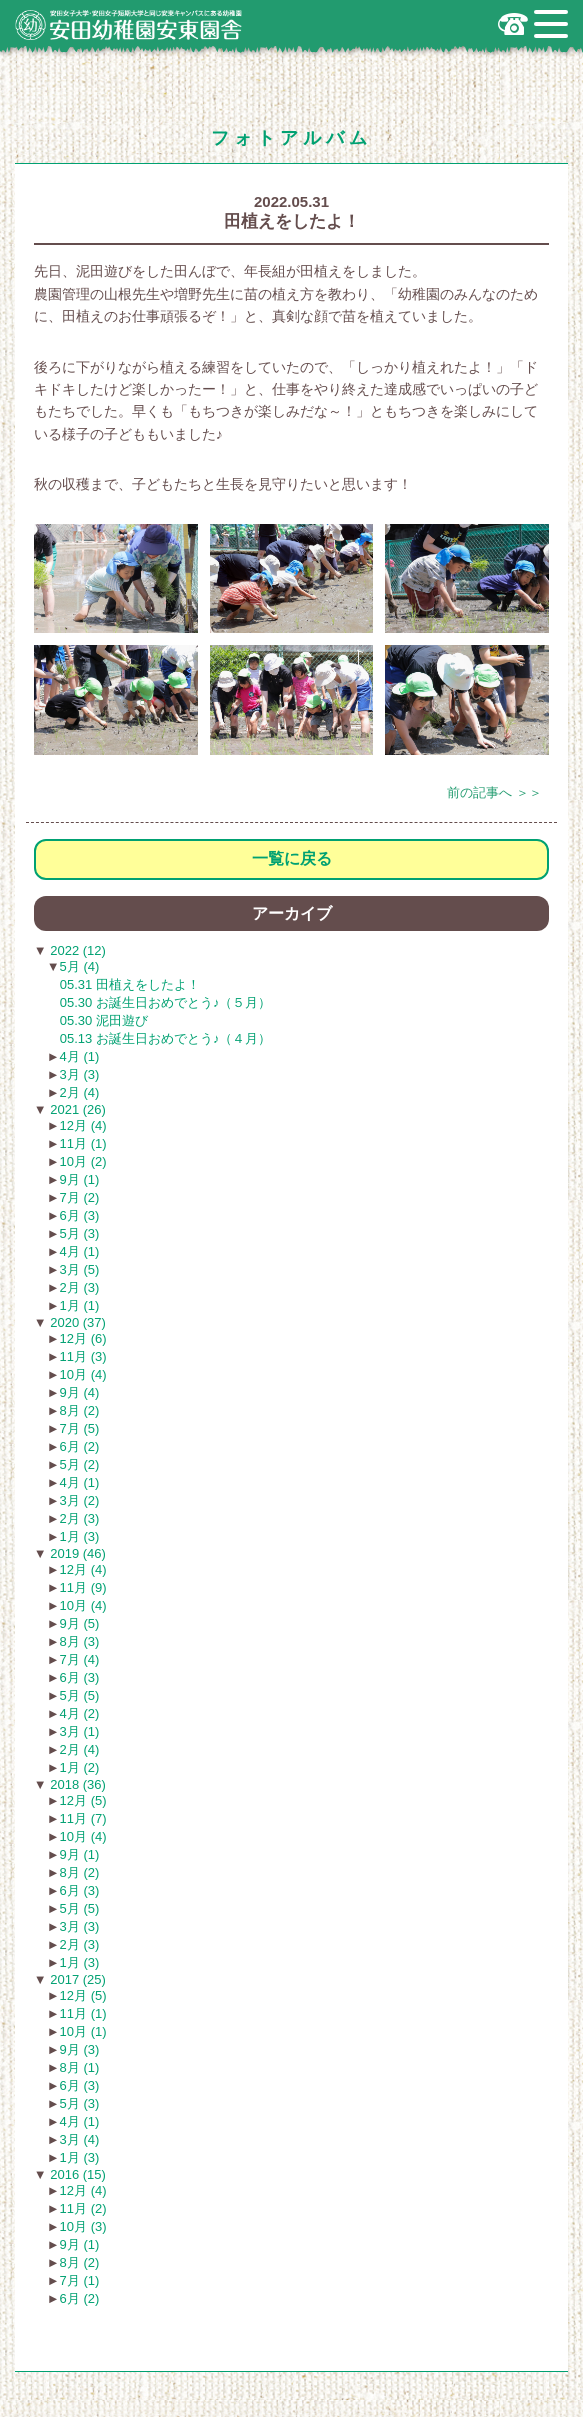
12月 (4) (83, 1125)
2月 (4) (80, 1092)
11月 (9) (83, 1587)
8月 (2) (80, 1410)
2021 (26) (76, 1109)
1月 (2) (80, 1767)
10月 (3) (83, 2226)
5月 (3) (80, 1233)
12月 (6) (83, 1338)
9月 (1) (80, 1179)
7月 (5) (80, 1428)
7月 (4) (80, 1659)
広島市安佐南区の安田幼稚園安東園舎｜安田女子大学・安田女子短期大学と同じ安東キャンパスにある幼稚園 (129, 25)
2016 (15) (76, 2174)
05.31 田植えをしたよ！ (130, 984)
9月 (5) (80, 1623)
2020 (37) (76, 1322)
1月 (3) (80, 1536)
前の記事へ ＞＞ (494, 792)
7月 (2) (80, 1197)
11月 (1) (83, 1143)
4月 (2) (80, 1713)
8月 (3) (80, 1641)
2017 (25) (76, 1979)
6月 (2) (80, 1446)
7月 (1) (80, 2280)
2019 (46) (76, 1553)
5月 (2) (80, 1464)
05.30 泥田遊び (104, 1020)
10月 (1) (83, 2031)
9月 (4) (80, 1392)
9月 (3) (80, 2049)
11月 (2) (83, 2208)
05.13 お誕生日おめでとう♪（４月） (166, 1038)
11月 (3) (83, 1356)
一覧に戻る (292, 858)
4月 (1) (80, 1056)
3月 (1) (80, 1731)
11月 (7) (83, 1818)
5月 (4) (80, 966)
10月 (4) (83, 1374)
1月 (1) (80, 1305)
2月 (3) (80, 1287)
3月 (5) (80, 1269)
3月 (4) (80, 2139)
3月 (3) (80, 1074)
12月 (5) (83, 1800)
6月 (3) (80, 1215)
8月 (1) (80, 2067)
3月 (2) (80, 1500)
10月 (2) (83, 1161)
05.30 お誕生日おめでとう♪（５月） (166, 1002)
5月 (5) (80, 1695)
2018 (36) (76, 1784)
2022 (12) (76, 950)
